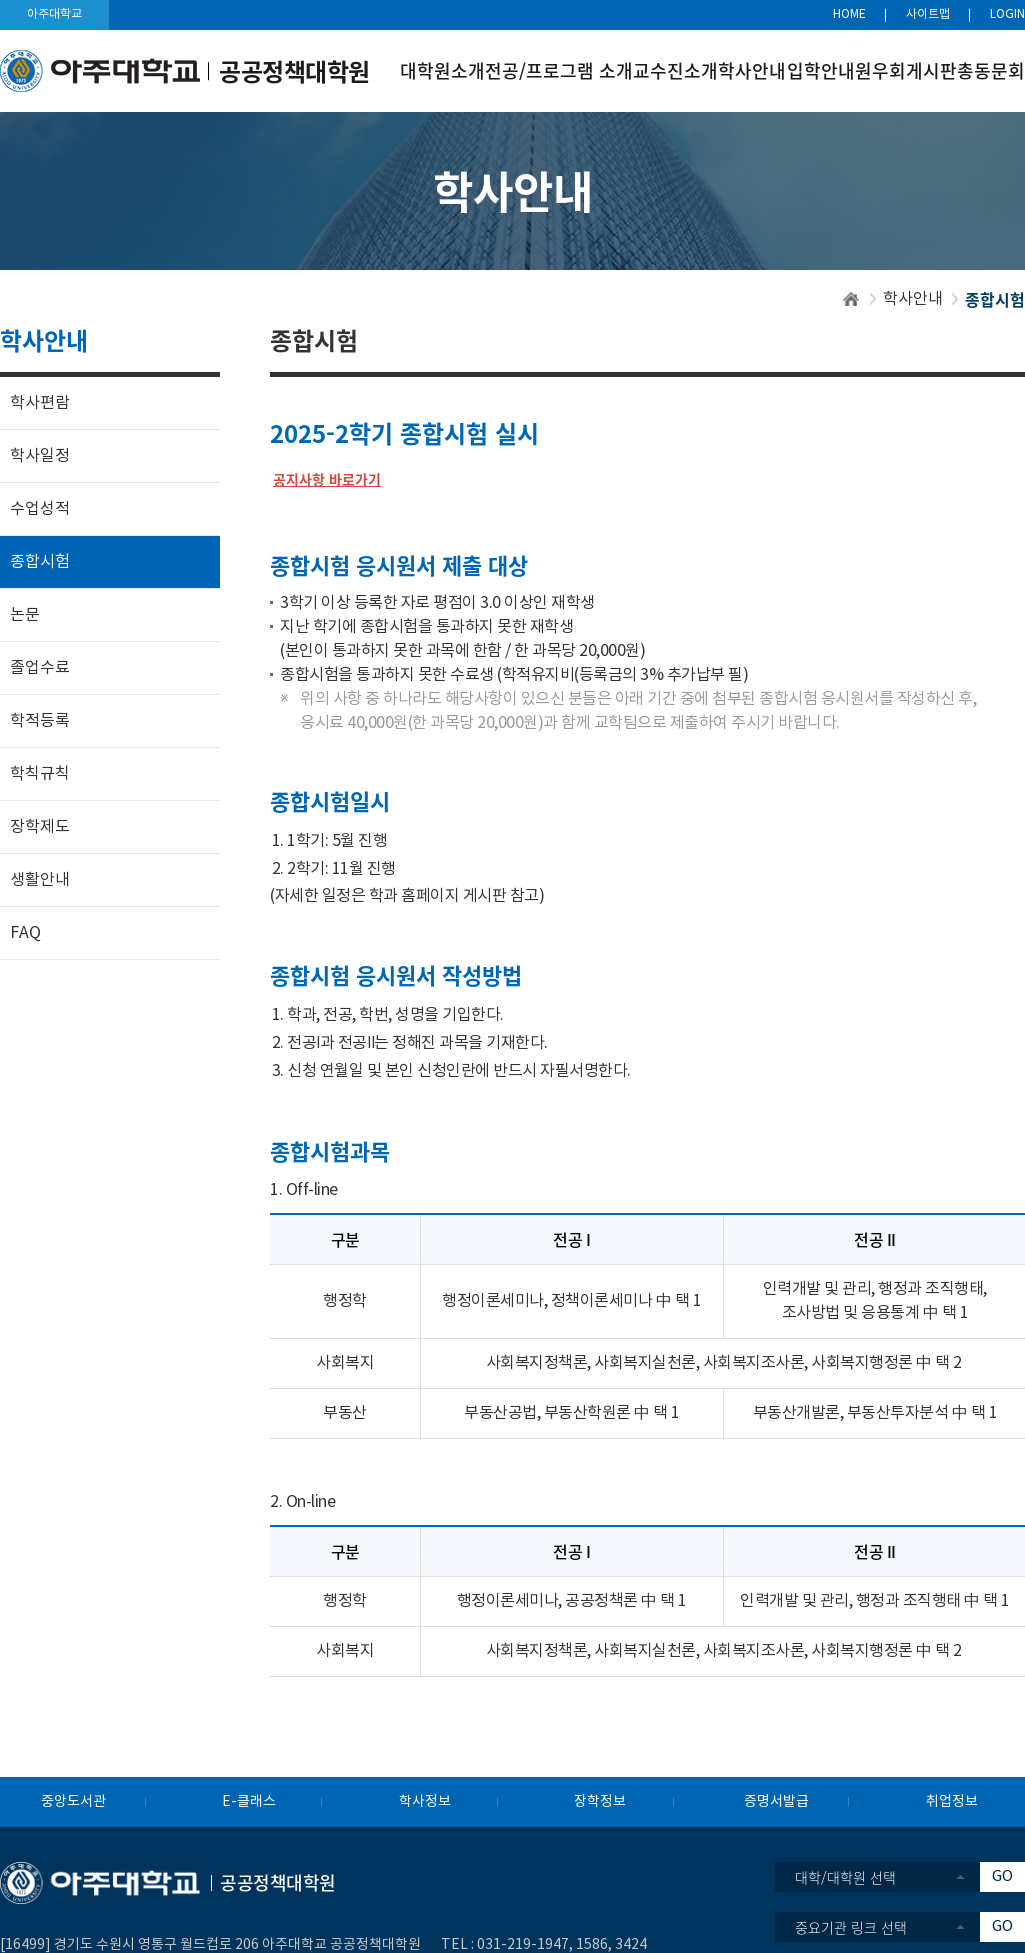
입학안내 (821, 70)
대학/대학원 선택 (845, 1877)
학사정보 (425, 1802)
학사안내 (752, 70)
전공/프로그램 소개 (559, 70)
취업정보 (952, 1802)
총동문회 (991, 70)
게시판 (931, 70)
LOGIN (1007, 14)
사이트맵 (928, 14)
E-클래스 (249, 1802)
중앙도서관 (73, 1802)
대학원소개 (442, 70)
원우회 (880, 70)
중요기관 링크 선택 (851, 1927)
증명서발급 (776, 1802)
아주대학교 (54, 14)
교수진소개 (675, 70)
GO (1002, 1876)
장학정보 (600, 1802)
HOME (849, 14)
